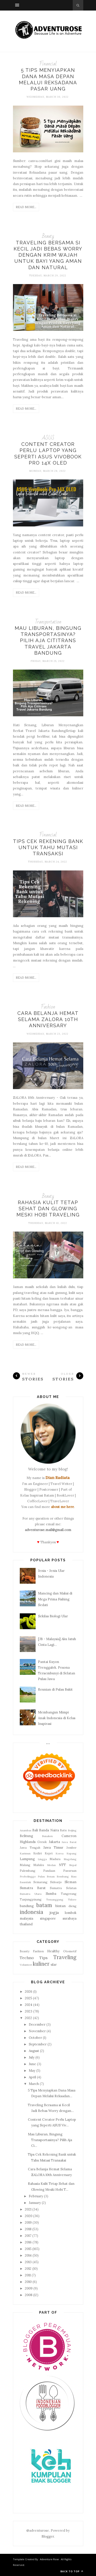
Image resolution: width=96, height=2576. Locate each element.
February (36, 2196)
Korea (59, 1853)
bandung (27, 1906)
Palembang (27, 1871)
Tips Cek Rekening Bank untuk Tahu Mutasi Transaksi (48, 847)
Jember (71, 1848)
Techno (27, 1957)
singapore (48, 1918)
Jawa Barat (69, 1842)
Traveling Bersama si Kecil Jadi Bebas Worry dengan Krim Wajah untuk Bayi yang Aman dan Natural (48, 255)
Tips (43, 1957)
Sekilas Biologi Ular (53, 1616)
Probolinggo (28, 1876)
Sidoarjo (56, 1882)
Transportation (48, 622)
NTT (62, 1865)
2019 (28, 2222)
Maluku (38, 1865)
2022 (28, 2018)
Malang (25, 1865)
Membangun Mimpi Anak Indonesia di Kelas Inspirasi (56, 1718)
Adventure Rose (49, 2559)
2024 (28, 2005)
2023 (28, 2011)
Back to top (71, 2571)
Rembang (63, 1876)
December (37, 2024)
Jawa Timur (53, 1847)
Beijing (72, 1830)
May (32, 2070)
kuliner (41, 1963)
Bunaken (47, 1836)
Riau (73, 1876)
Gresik (42, 1842)
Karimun (25, 1853)
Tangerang (68, 1894)
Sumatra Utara (31, 1893)
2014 (28, 2255)
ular (54, 1964)
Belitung (26, 1836)
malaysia (26, 1918)
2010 (28, 2282)
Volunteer (26, 1964)
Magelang (70, 1859)
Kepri (49, 1853)
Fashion (48, 1007)
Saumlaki (25, 1882)
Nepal (72, 1865)
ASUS (48, 438)
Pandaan (49, 1871)
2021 (28, 2209)
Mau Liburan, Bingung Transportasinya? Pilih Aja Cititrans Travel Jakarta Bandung (48, 640)
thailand (26, 1924)
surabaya (69, 1918)
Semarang (40, 1882)
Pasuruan (69, 1871)
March (34, 2084)
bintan (60, 1906)
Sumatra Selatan (63, 1888)
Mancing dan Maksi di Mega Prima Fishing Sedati (55, 1599)
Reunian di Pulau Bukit (55, 1689)
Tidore (72, 1899)
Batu (63, 1830)
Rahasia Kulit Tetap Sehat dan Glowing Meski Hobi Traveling (48, 1209)
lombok (70, 1913)
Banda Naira (49, 1830)
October (35, 2038)
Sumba (51, 1893)
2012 (28, 2268)
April (32, 2077)
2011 (28, 2275)
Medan (51, 1865)
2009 (29, 2288)
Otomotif (69, 1951)
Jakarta (54, 1842)
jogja (54, 1912)
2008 (28, 2295)
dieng (72, 1906)
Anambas (25, 1830)
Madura (55, 1859)
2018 (28, 2229)
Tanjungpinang (31, 1899)
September (38, 2044)
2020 (28, 2216)
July (31, 2057)
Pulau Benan (46, 1876)
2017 (28, 2236)
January (35, 2203)
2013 (28, 2262)
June (32, 2064)
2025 (28, 1998)
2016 (28, 2242)
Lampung (27, 1859)
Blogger (48, 2536)
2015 (28, 2249)
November (37, 2031)
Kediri (37, 1853)
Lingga (42, 1859)
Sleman (70, 1882)
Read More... (26, 207)
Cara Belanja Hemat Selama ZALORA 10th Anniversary (48, 1019)
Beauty (48, 236)
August (34, 2051)
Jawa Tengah (30, 1848)
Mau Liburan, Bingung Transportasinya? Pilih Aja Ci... (50, 2140)
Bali (35, 1830)
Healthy (53, 1951)
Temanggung (54, 1899)
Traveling (64, 1957)
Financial (48, 63)
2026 (28, 1991)
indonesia (31, 1912)
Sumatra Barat (33, 1888)
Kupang (71, 1853)
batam (44, 1905)
